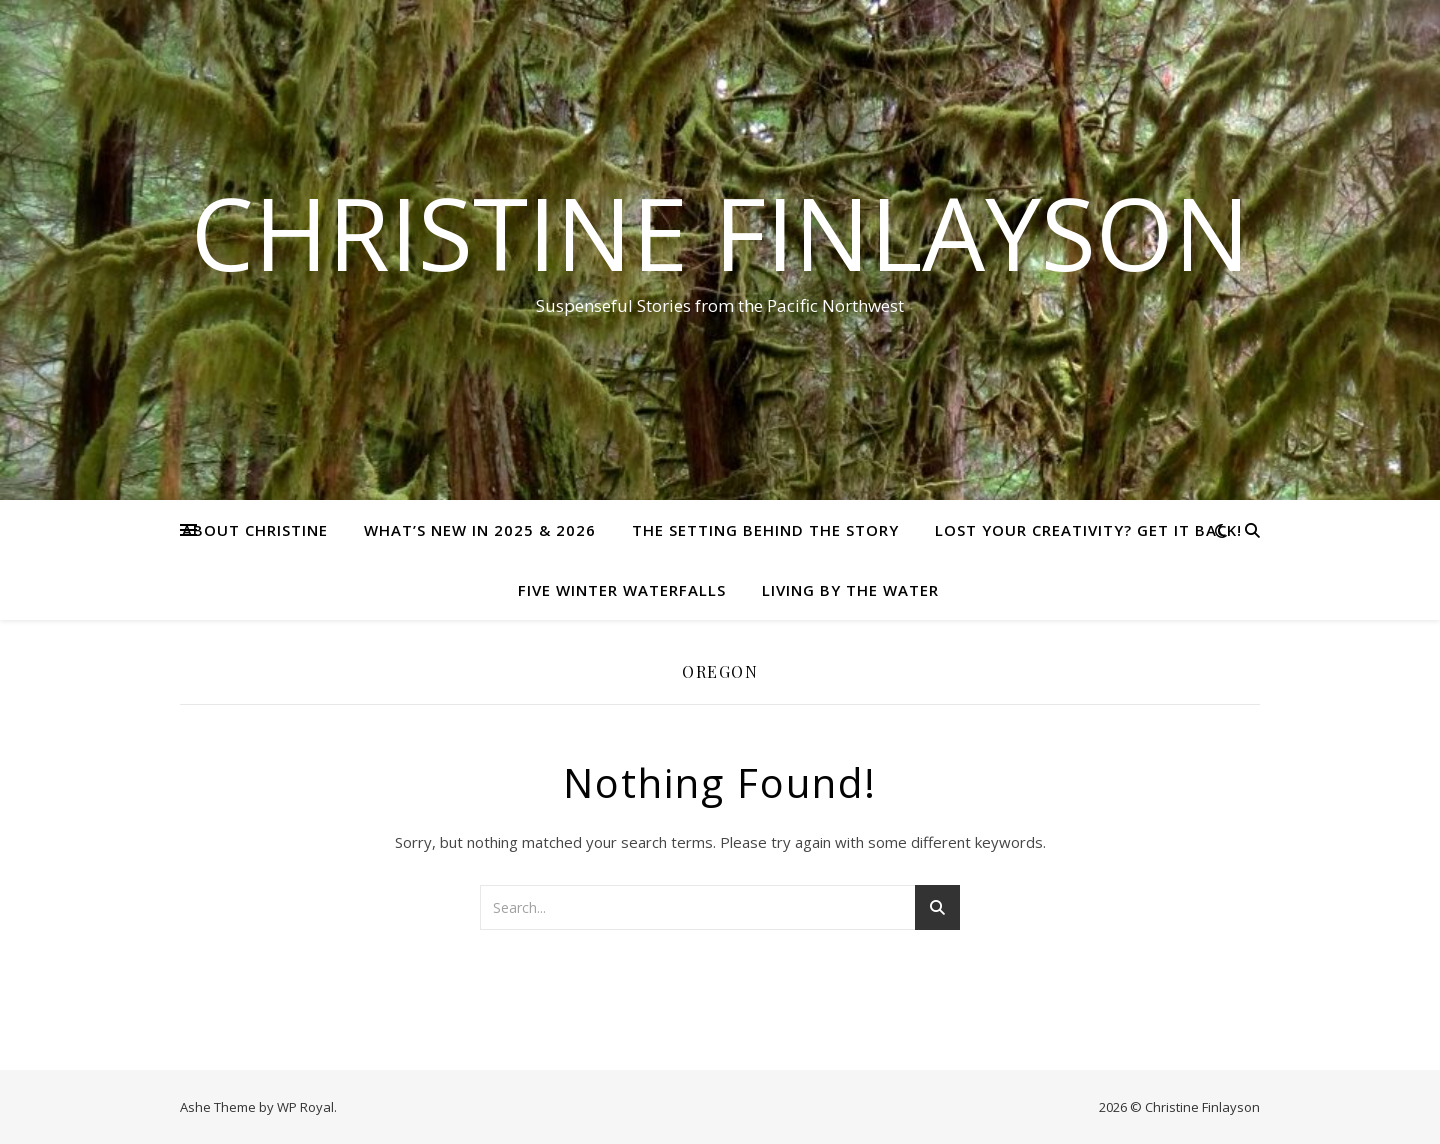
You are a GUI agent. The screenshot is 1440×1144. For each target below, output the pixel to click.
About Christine (255, 530)
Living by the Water (850, 590)
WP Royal (305, 1107)
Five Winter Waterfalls (622, 590)
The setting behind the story (765, 530)
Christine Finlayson (720, 232)
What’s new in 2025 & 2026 (480, 530)
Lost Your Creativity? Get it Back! (1088, 530)
